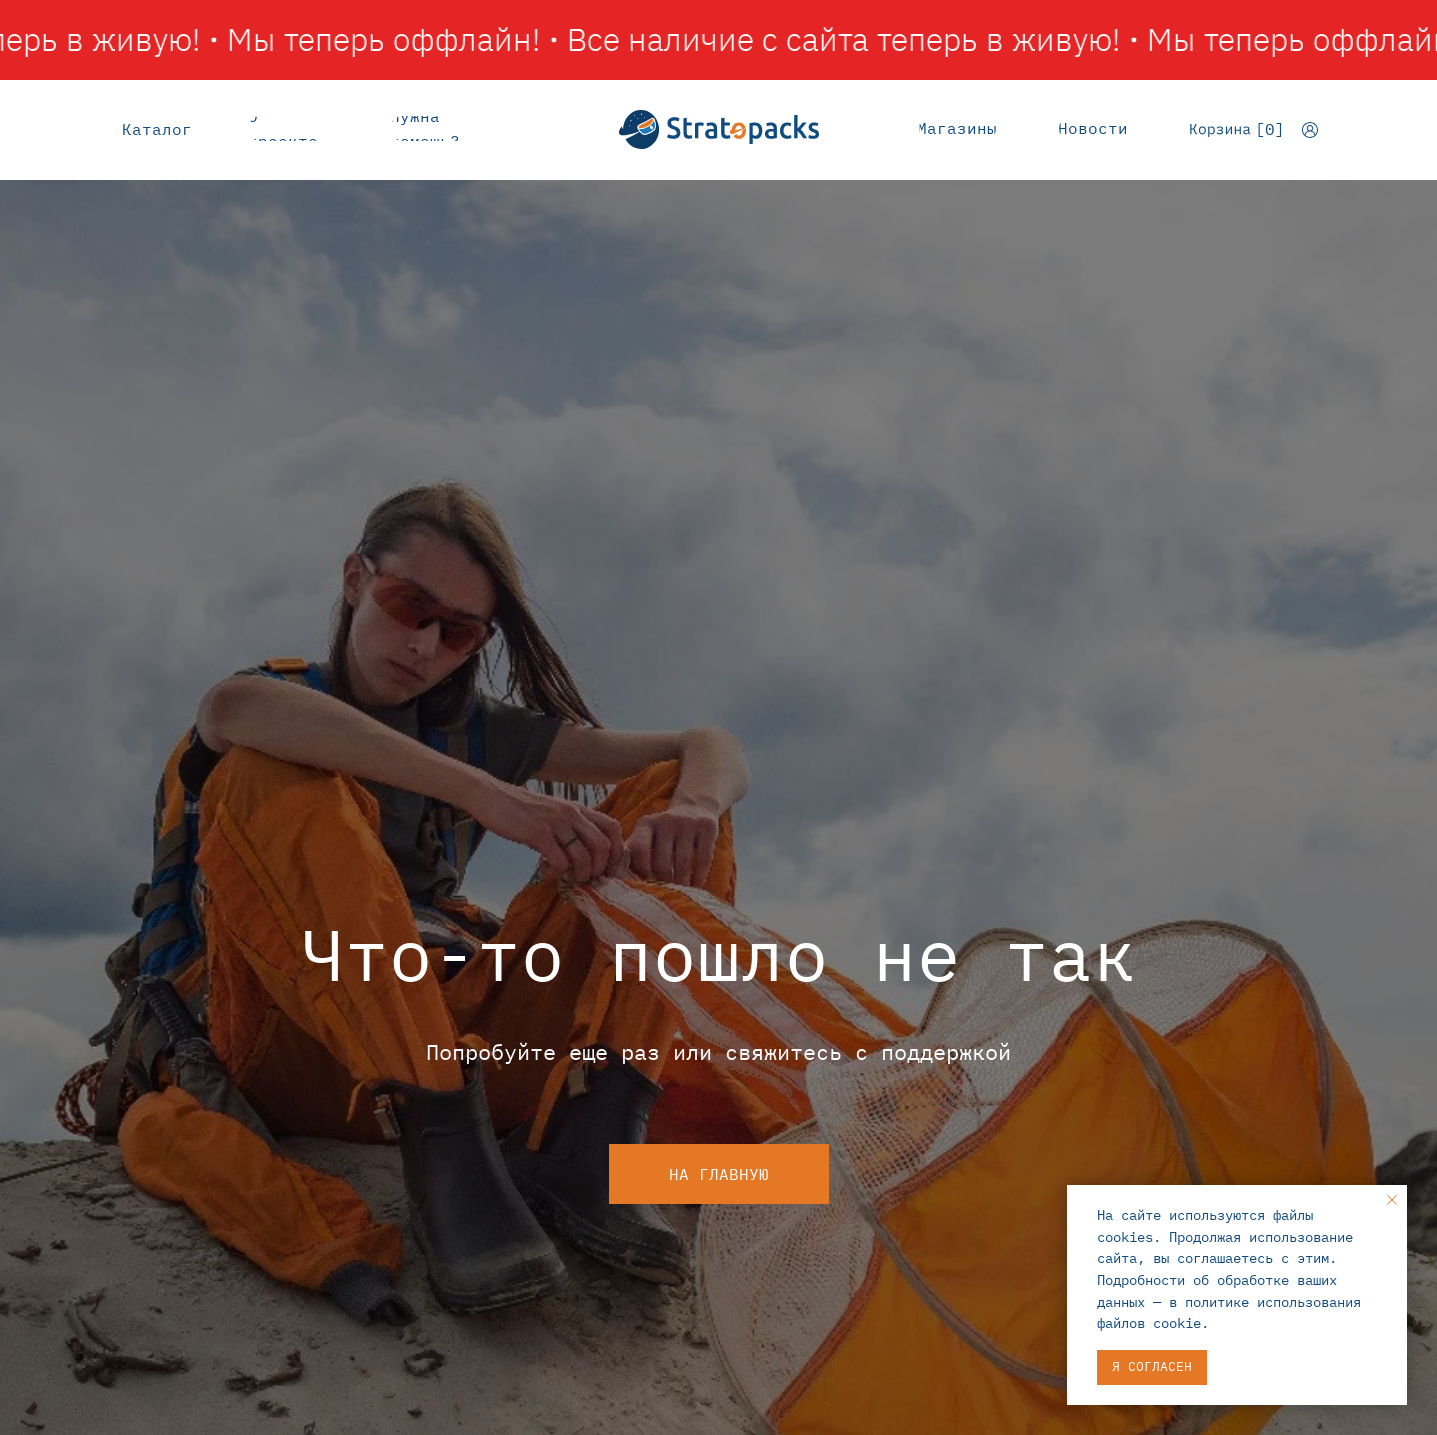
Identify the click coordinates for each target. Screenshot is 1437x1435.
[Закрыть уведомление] (1392, 1200)
